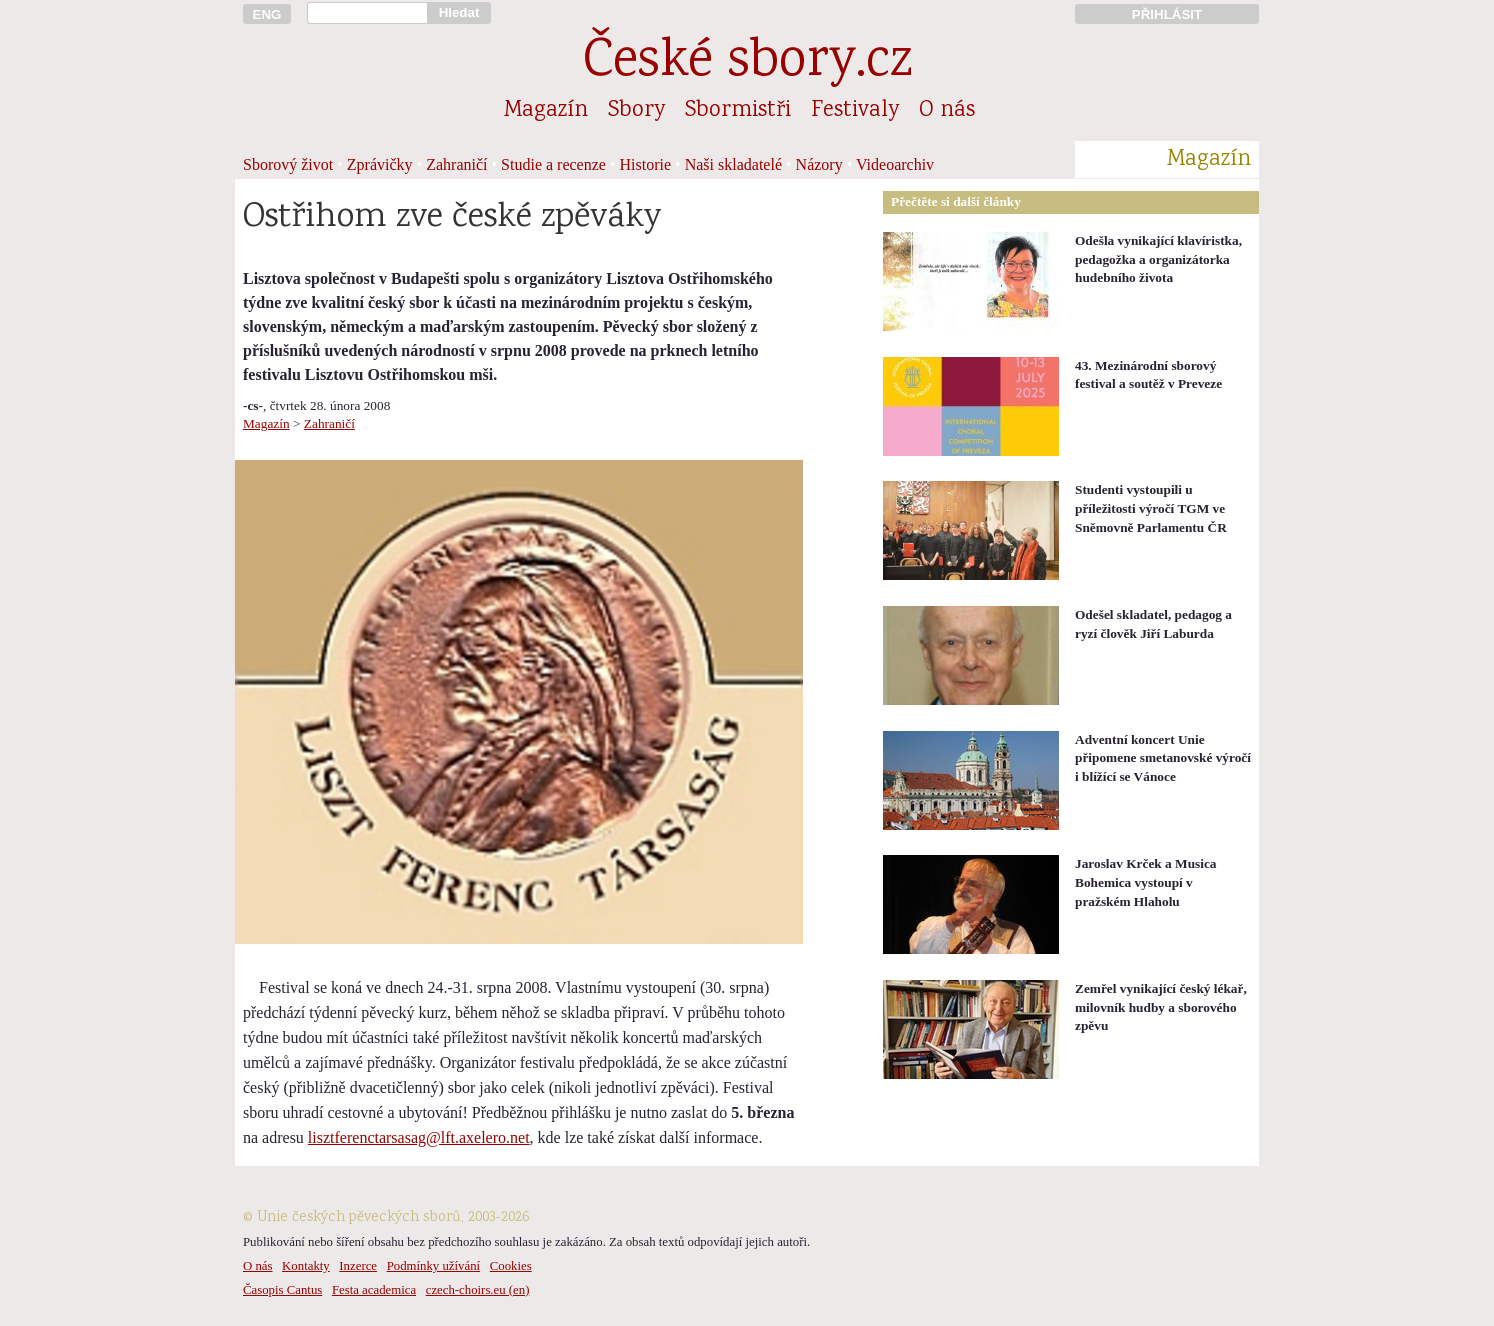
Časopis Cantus (282, 1290)
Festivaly (855, 111)
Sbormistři (738, 111)
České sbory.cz (747, 63)
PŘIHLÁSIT (1167, 14)
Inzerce (358, 1266)
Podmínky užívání (433, 1266)
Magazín (546, 111)
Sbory (636, 111)
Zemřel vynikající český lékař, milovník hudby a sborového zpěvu (1161, 1007)
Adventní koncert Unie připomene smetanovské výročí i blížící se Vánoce (1163, 758)
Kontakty (306, 1266)
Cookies (511, 1266)
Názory (819, 164)
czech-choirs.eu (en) (478, 1290)
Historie (646, 164)
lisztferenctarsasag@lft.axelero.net (419, 1137)
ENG (267, 14)
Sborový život (288, 164)
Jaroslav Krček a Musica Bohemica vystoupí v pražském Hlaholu (1146, 882)
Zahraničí (456, 164)
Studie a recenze (553, 164)
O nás (947, 111)
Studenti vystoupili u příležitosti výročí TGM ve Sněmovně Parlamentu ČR (1151, 508)
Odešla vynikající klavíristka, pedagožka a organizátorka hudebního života (1158, 259)
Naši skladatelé (733, 164)
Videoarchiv (895, 164)
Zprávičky (380, 164)
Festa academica (374, 1290)
